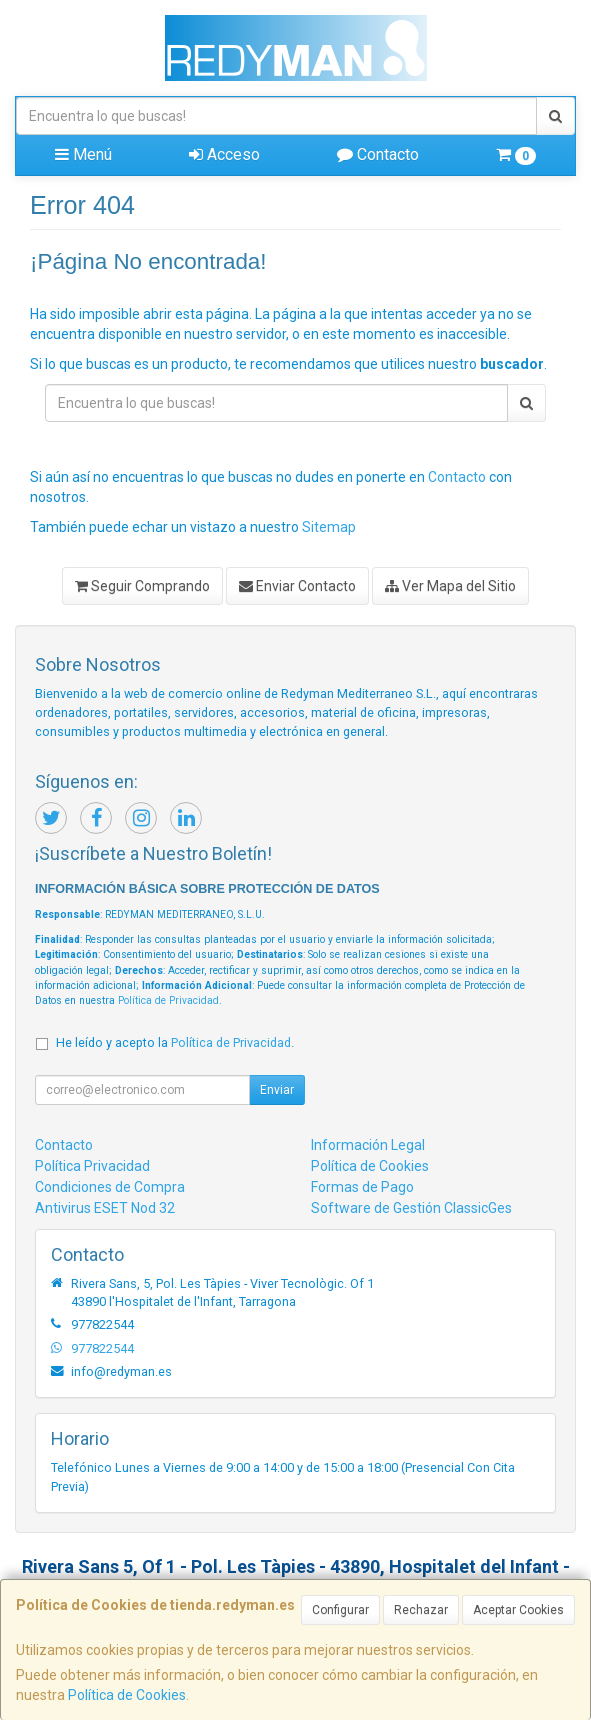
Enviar (277, 1090)
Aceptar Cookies (518, 1610)
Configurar (340, 1610)
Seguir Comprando (142, 586)
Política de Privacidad (168, 1000)
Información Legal (368, 1145)
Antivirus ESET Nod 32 (105, 1208)
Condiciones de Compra (110, 1187)
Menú (83, 154)
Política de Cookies (127, 1695)
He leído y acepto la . (175, 1042)
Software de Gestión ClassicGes (411, 1208)
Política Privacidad (92, 1166)
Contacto (378, 154)
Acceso (224, 154)
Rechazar (421, 1610)
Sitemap (329, 527)
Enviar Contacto (297, 586)
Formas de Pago (362, 1187)
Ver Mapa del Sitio (450, 586)
